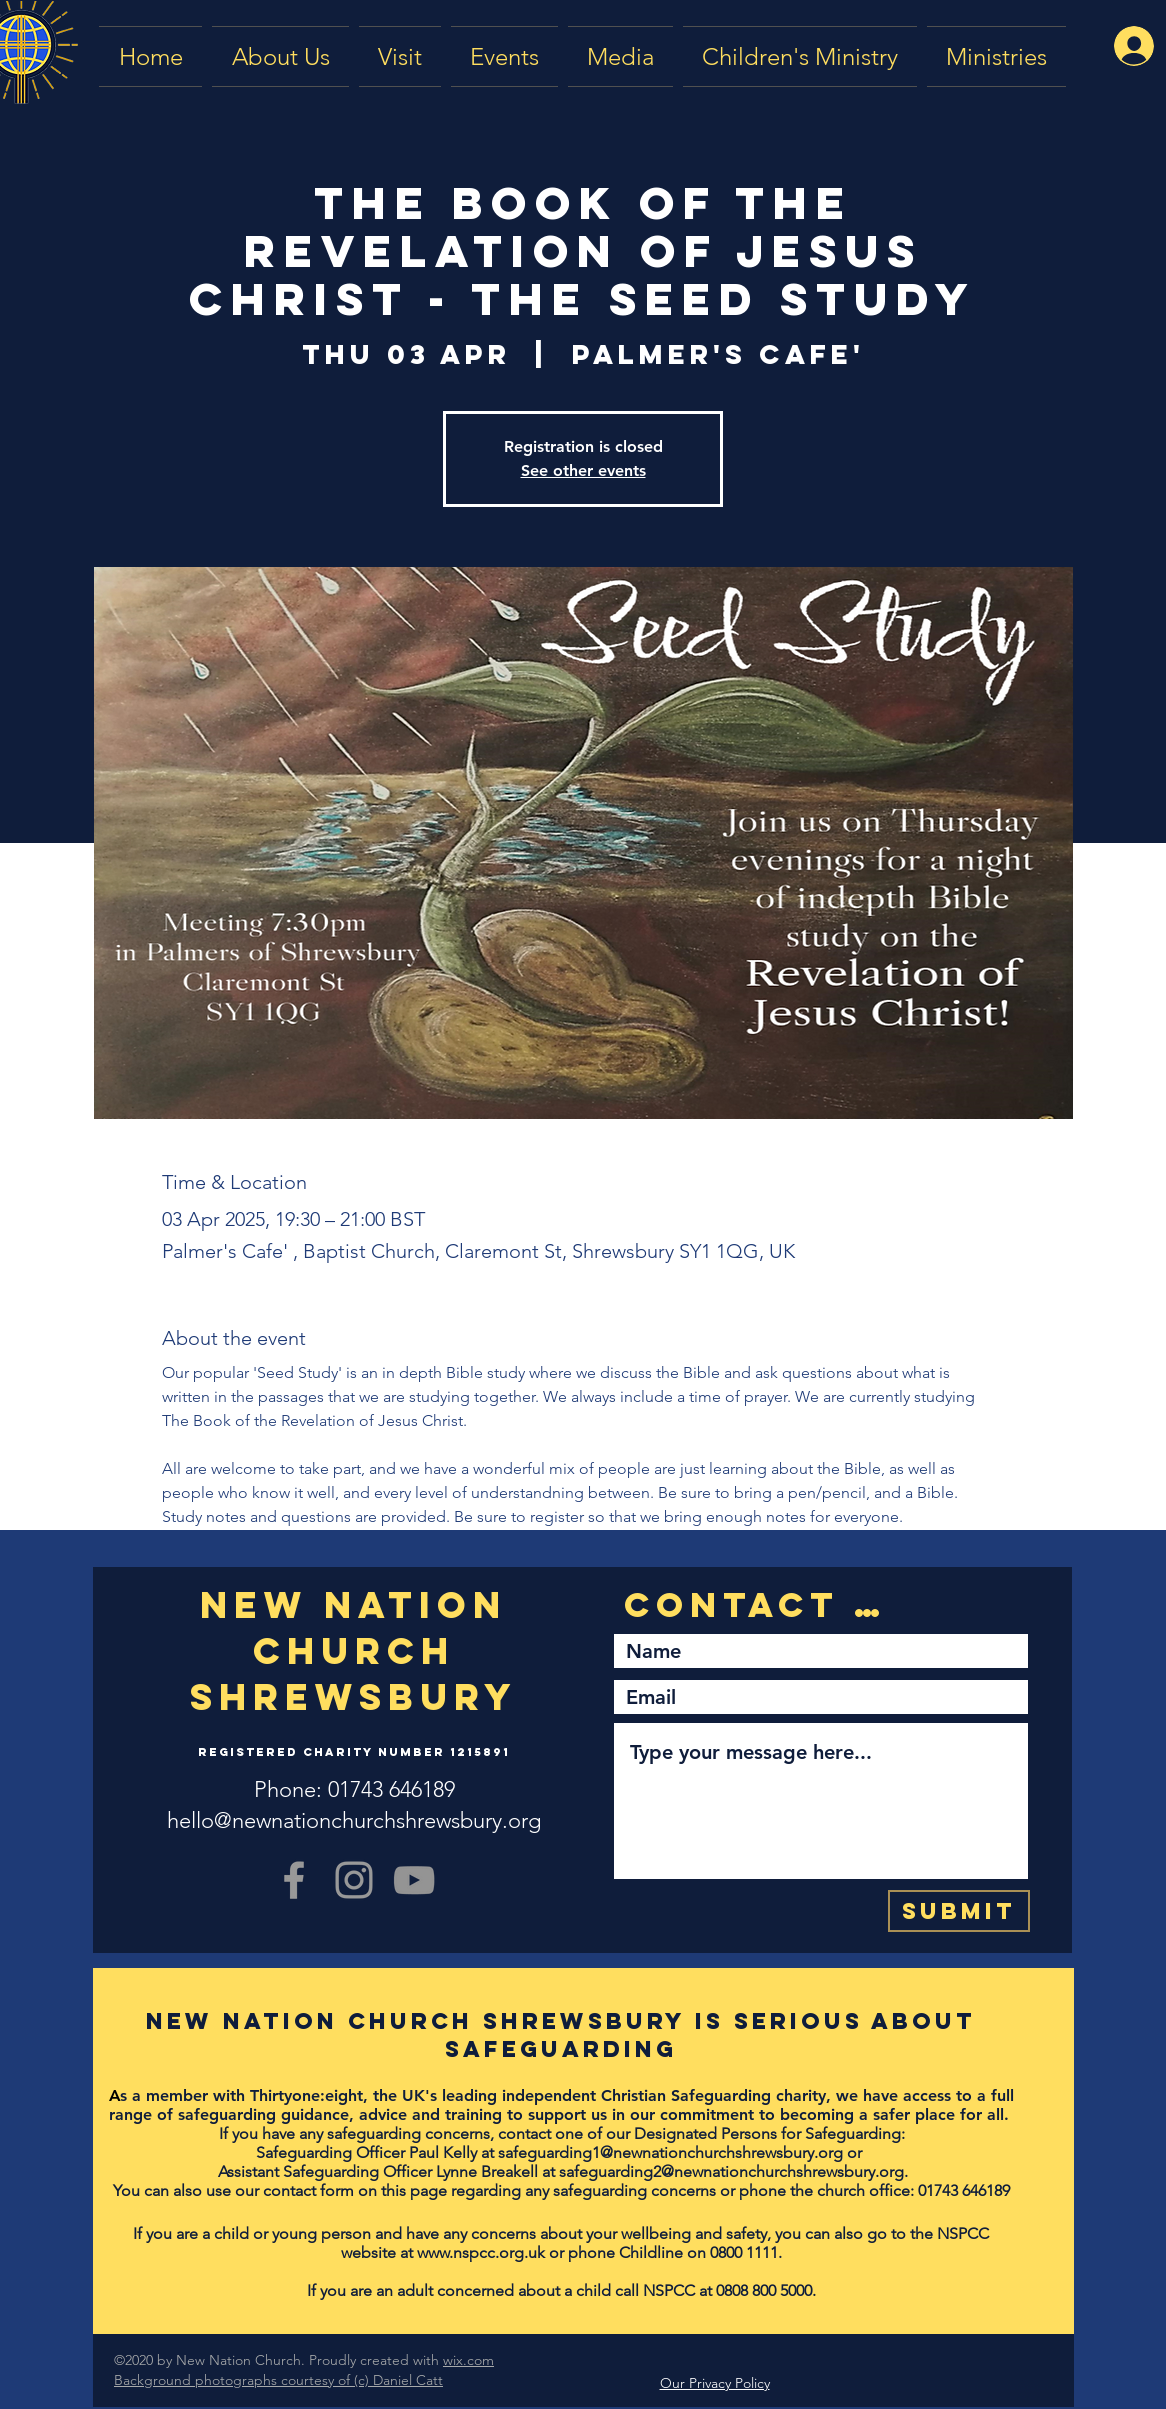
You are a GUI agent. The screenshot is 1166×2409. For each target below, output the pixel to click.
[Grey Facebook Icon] (294, 1880)
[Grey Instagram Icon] (354, 1880)
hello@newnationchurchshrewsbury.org (354, 1820)
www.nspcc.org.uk (481, 2252)
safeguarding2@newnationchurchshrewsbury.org (731, 2171)
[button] (620, 56)
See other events (583, 470)
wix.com (468, 2360)
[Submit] (959, 1911)
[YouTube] (414, 1880)
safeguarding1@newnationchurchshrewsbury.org (670, 2152)
